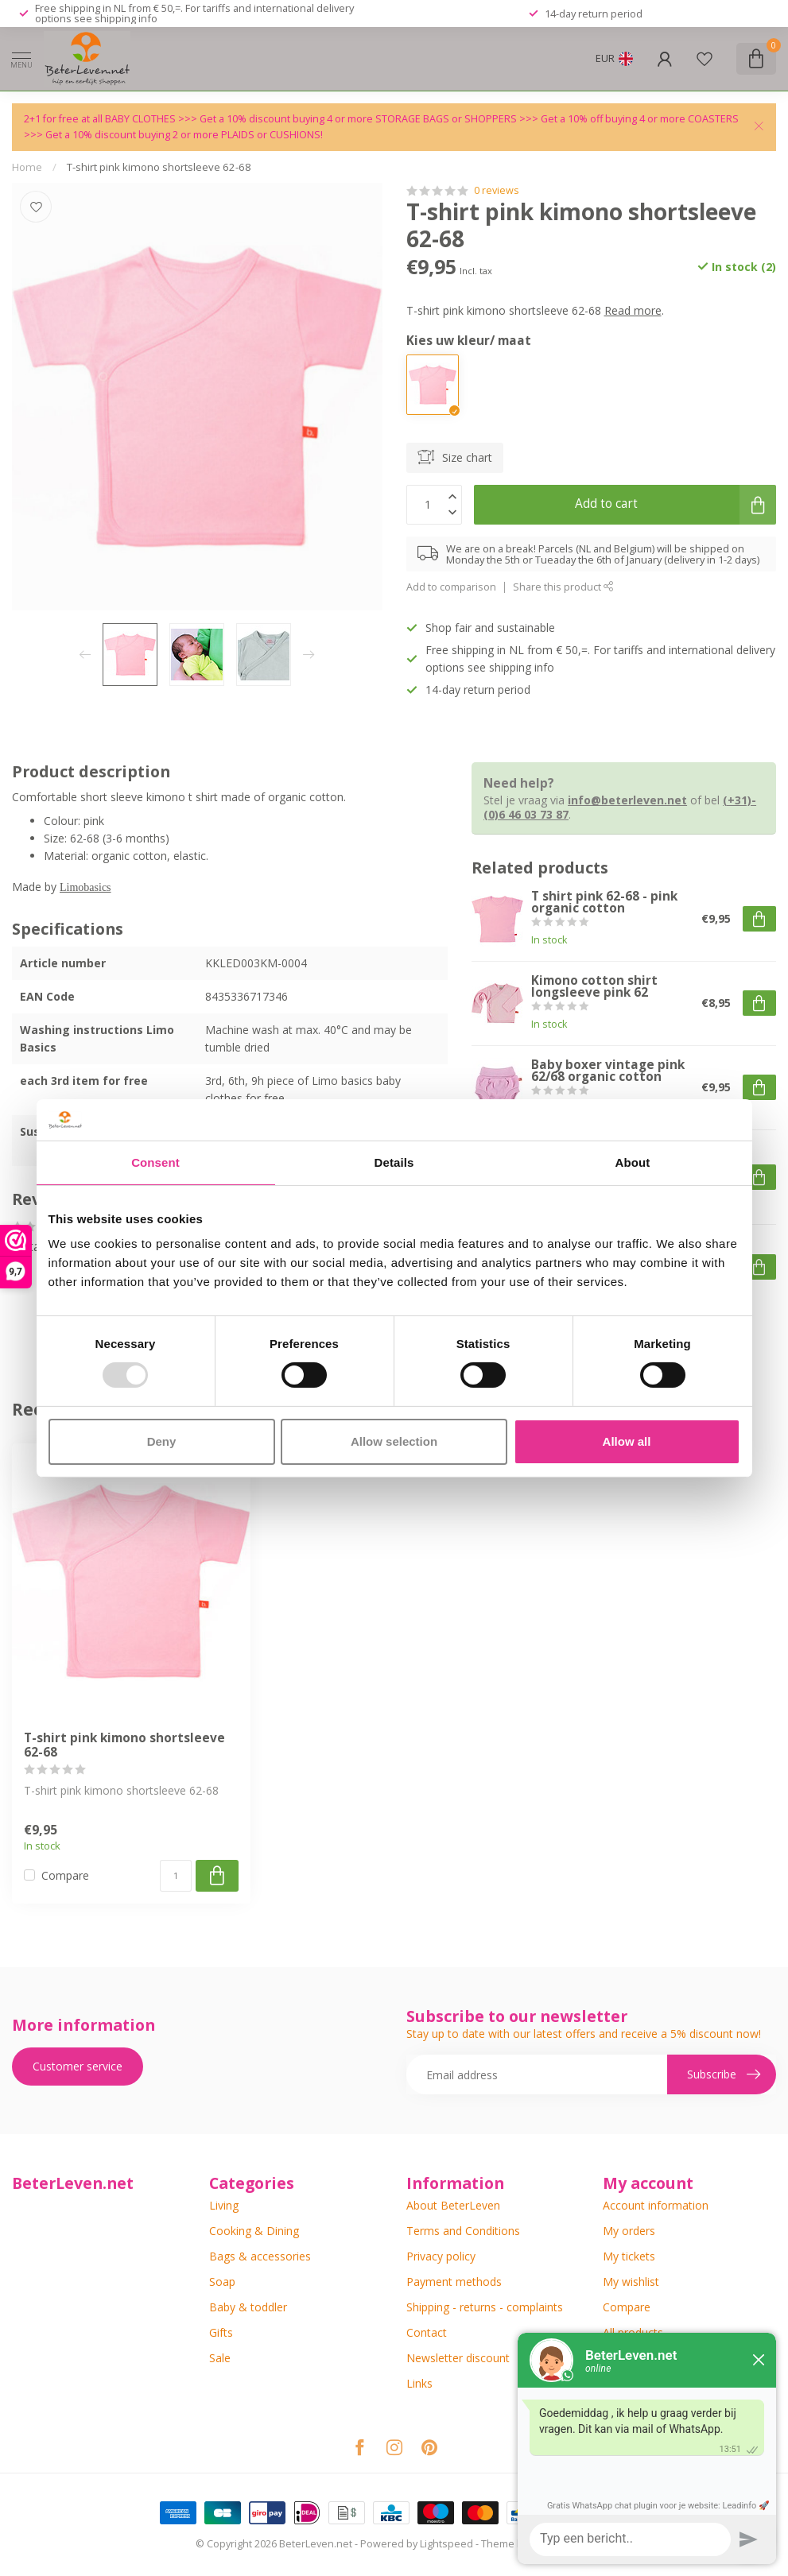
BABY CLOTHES (141, 119)
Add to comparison (451, 587)
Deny (162, 1441)
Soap (222, 2281)
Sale (220, 2357)
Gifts (221, 2332)
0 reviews (496, 190)
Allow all (627, 1441)
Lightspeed (446, 2544)
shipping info (126, 18)
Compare (65, 1875)
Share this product (563, 587)
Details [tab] (394, 1162)
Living (224, 2205)
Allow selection (394, 1441)
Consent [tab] (155, 1162)
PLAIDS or (245, 134)
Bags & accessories (260, 2256)
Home (27, 167)
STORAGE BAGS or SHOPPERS (447, 119)
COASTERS (713, 119)
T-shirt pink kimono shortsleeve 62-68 (159, 167)
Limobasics (85, 886)
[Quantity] (176, 1876)
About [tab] (632, 1162)
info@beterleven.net (627, 800)
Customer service (77, 2066)
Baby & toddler (248, 2307)
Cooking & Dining (254, 2230)
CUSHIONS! (296, 134)
